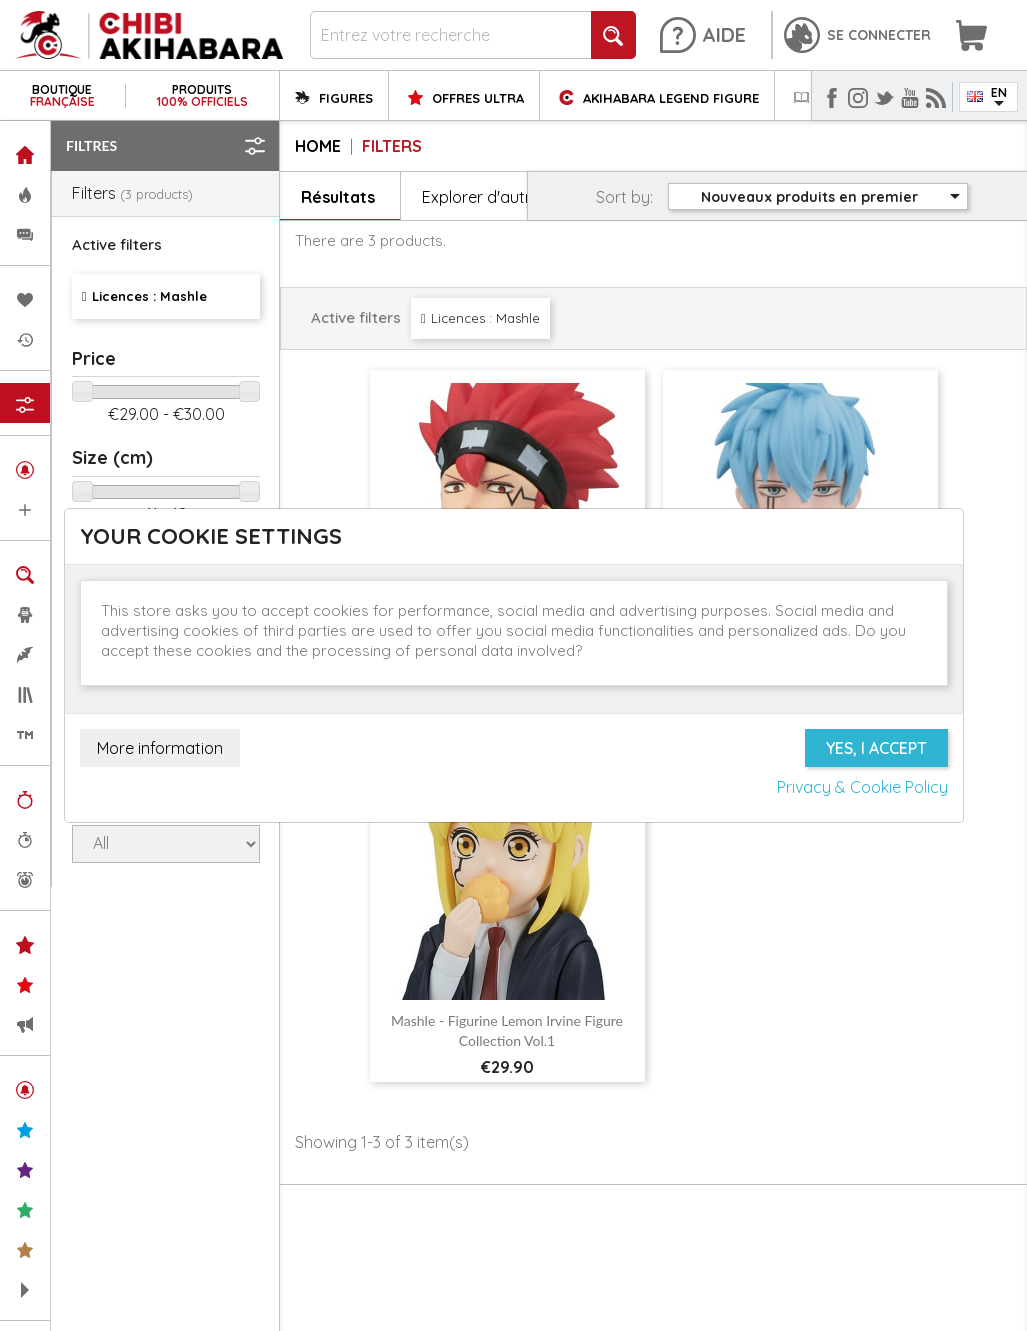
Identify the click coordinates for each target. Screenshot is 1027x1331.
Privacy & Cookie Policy (862, 787)
